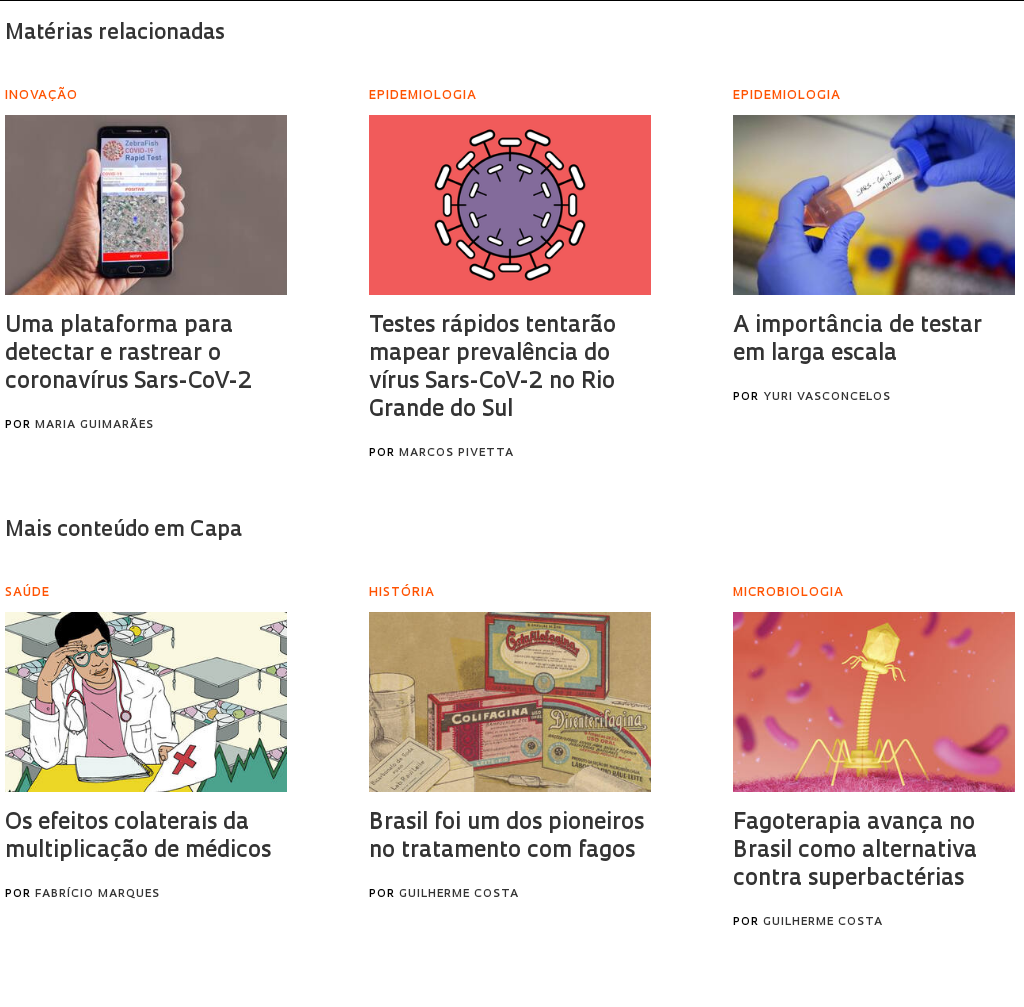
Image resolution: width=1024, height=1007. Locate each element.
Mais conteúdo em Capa (123, 530)
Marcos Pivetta (456, 453)
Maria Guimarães (94, 425)
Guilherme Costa (459, 894)
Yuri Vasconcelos (827, 397)
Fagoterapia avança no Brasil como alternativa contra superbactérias (855, 851)
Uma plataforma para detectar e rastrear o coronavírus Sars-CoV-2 (128, 354)
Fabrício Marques (97, 894)
